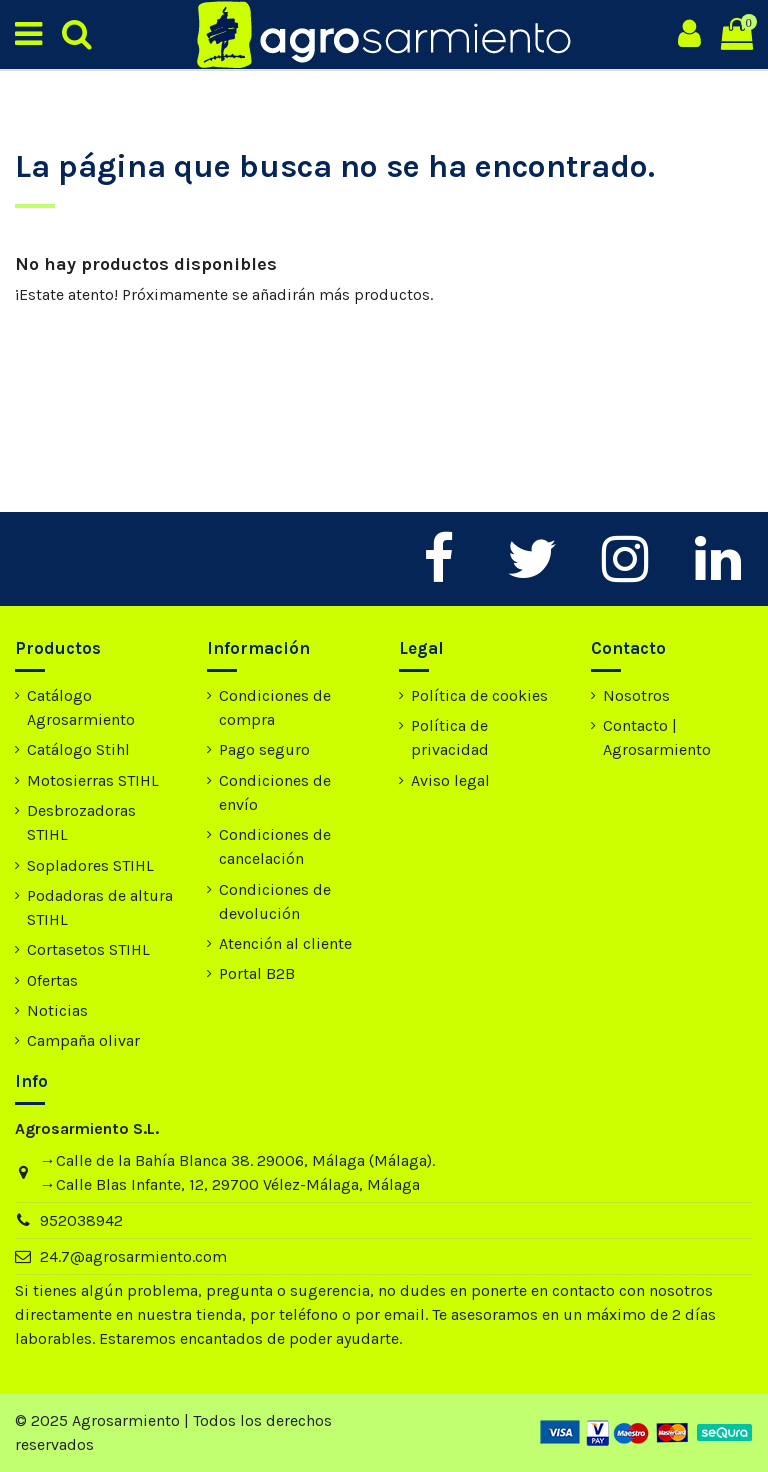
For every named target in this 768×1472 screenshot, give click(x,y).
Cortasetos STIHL (88, 949)
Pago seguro (264, 749)
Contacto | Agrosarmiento (657, 737)
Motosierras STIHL (93, 780)
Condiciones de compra (275, 707)
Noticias (57, 1010)
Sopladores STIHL (90, 865)
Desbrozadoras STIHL (81, 822)
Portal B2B (257, 973)
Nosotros (636, 695)
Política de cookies (479, 695)
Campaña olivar (83, 1040)
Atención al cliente (285, 943)
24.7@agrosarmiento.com (133, 1256)
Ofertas (52, 980)
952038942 (81, 1220)
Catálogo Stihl (78, 749)
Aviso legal (450, 780)
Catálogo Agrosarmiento (81, 707)
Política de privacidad (450, 737)
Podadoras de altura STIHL (100, 907)
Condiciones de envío (275, 792)
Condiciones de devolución (275, 901)
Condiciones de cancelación (275, 846)
